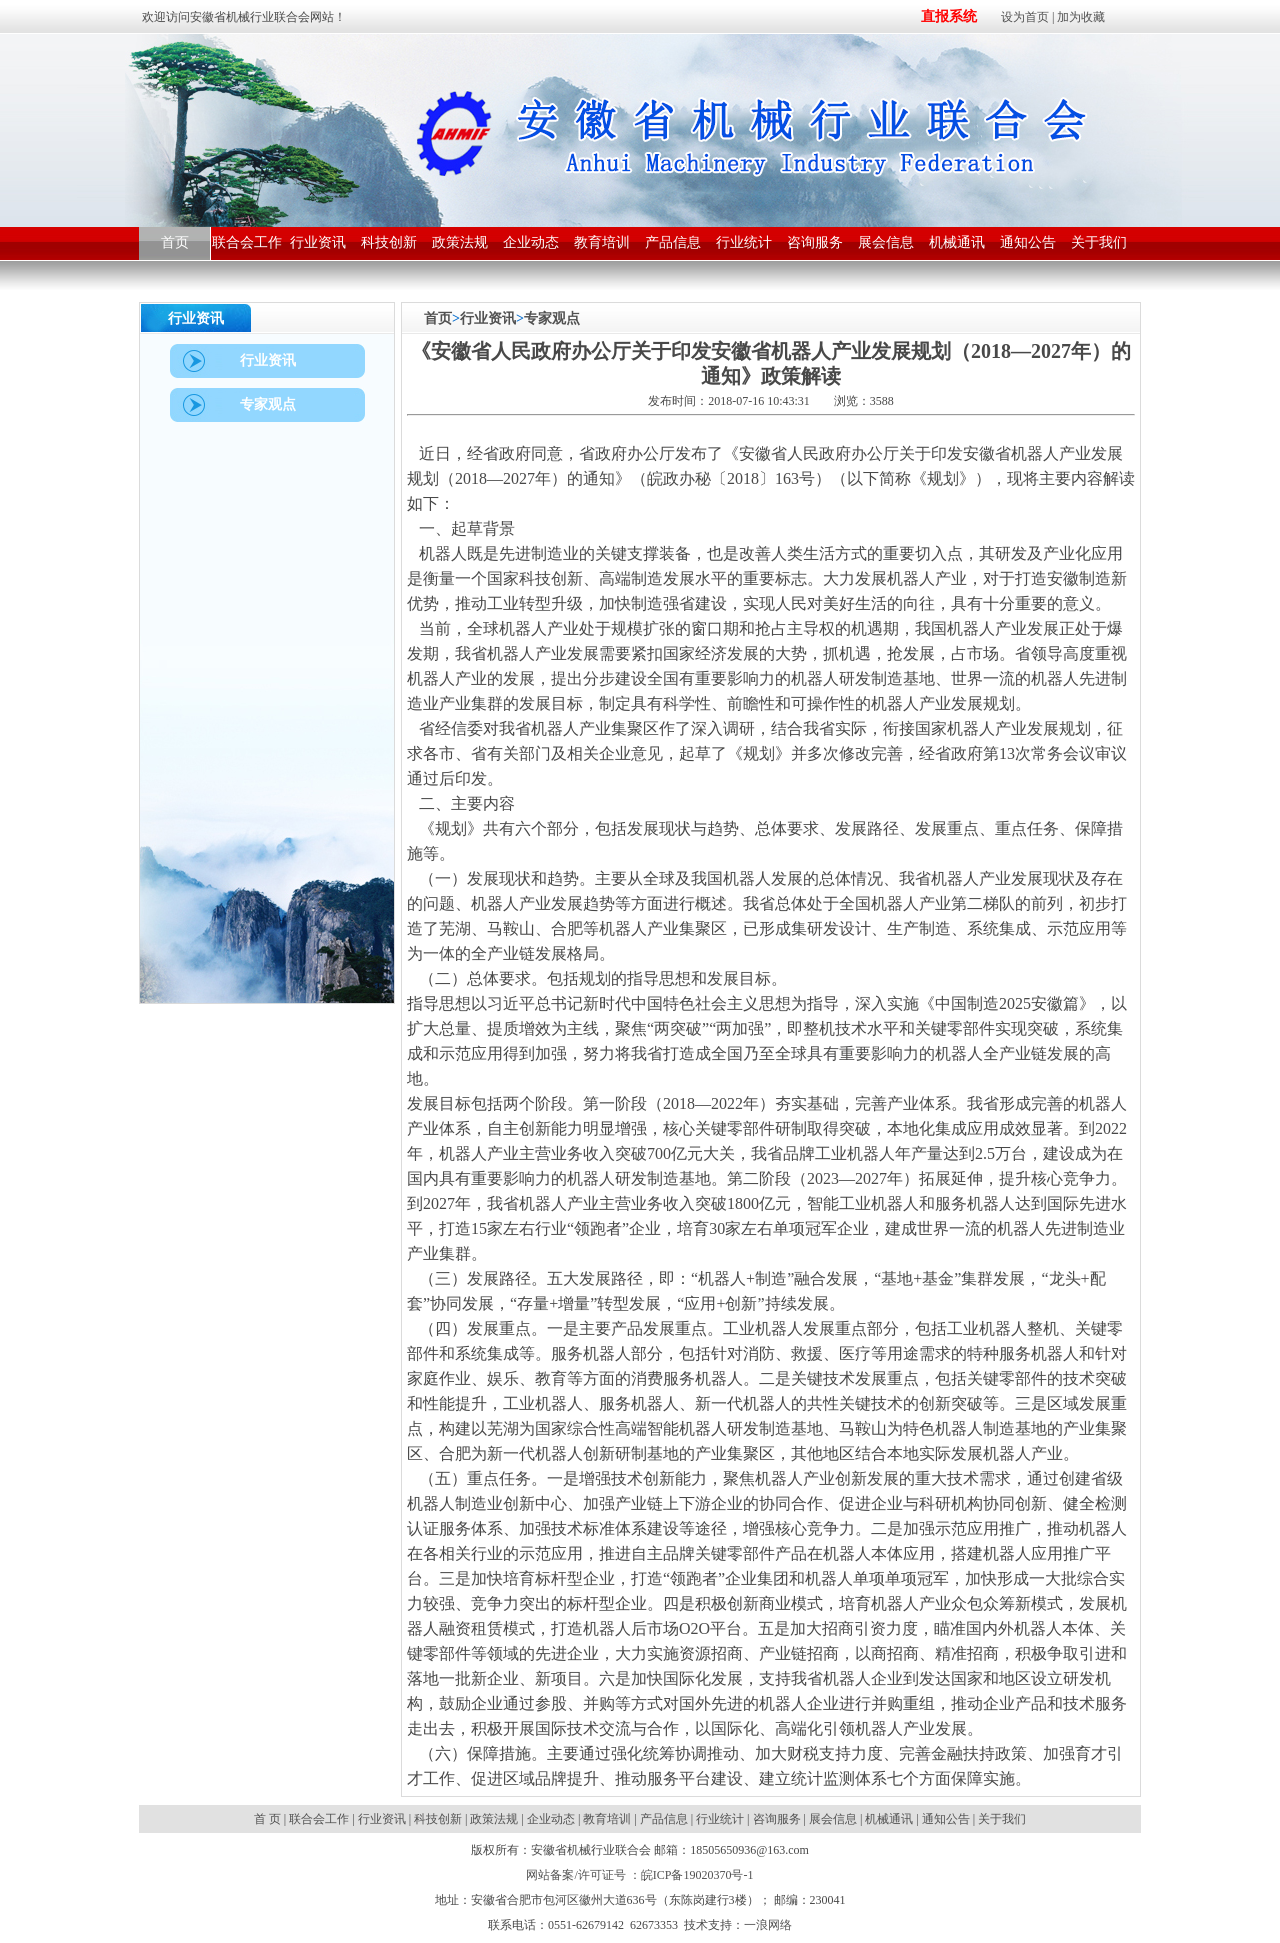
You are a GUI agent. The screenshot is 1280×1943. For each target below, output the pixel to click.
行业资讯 (488, 318)
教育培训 (607, 1819)
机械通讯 (889, 1819)
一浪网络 (768, 1925)
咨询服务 (777, 1819)
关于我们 (1002, 1819)
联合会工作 (319, 1819)
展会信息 (833, 1819)
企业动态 (551, 1819)
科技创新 (438, 1819)
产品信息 (664, 1819)
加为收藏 (1081, 17)
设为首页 (1025, 17)
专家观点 (552, 318)
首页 (438, 318)
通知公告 (946, 1819)
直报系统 (949, 16)
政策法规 (494, 1819)
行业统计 (720, 1819)
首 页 (269, 1819)
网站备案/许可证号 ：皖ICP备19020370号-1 (639, 1875)
